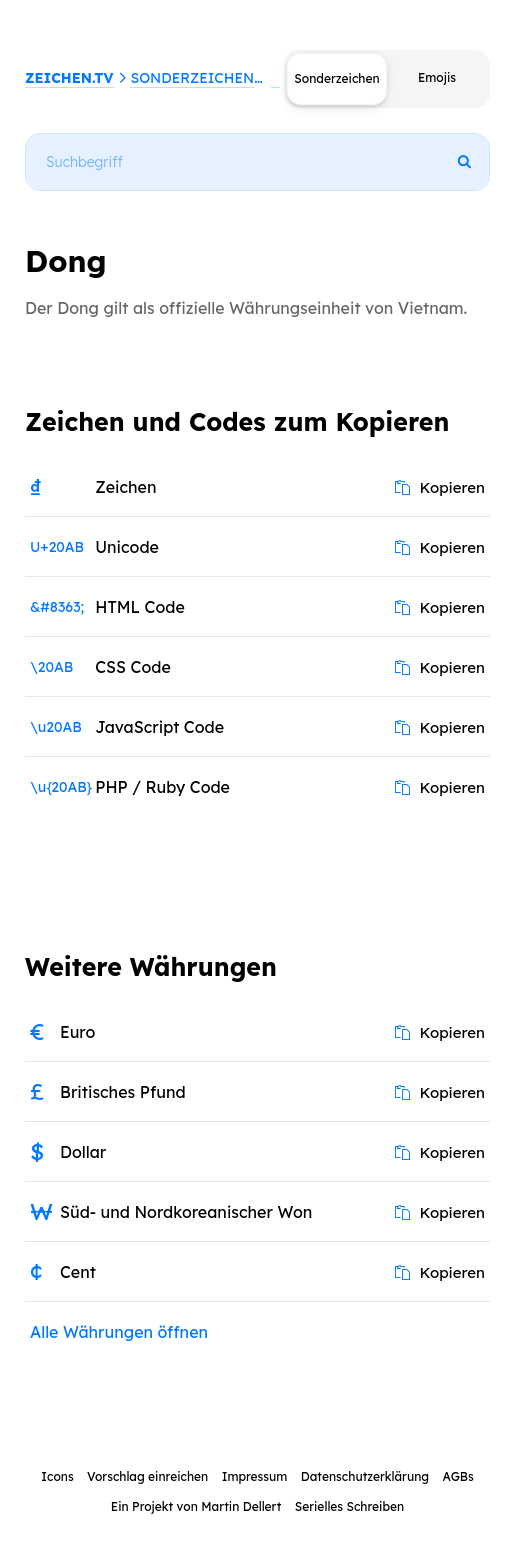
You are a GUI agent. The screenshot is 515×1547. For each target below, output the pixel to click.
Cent (78, 1272)
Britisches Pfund (123, 1092)
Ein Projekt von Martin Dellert (196, 1506)
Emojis (437, 77)
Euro (77, 1032)
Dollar (83, 1152)
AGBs (457, 1476)
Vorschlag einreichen (147, 1476)
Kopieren (440, 487)
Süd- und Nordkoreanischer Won (186, 1212)
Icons (57, 1476)
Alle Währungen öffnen (119, 1332)
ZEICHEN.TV (69, 78)
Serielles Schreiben (350, 1506)
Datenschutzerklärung (365, 1476)
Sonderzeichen (192, 78)
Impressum (255, 1476)
